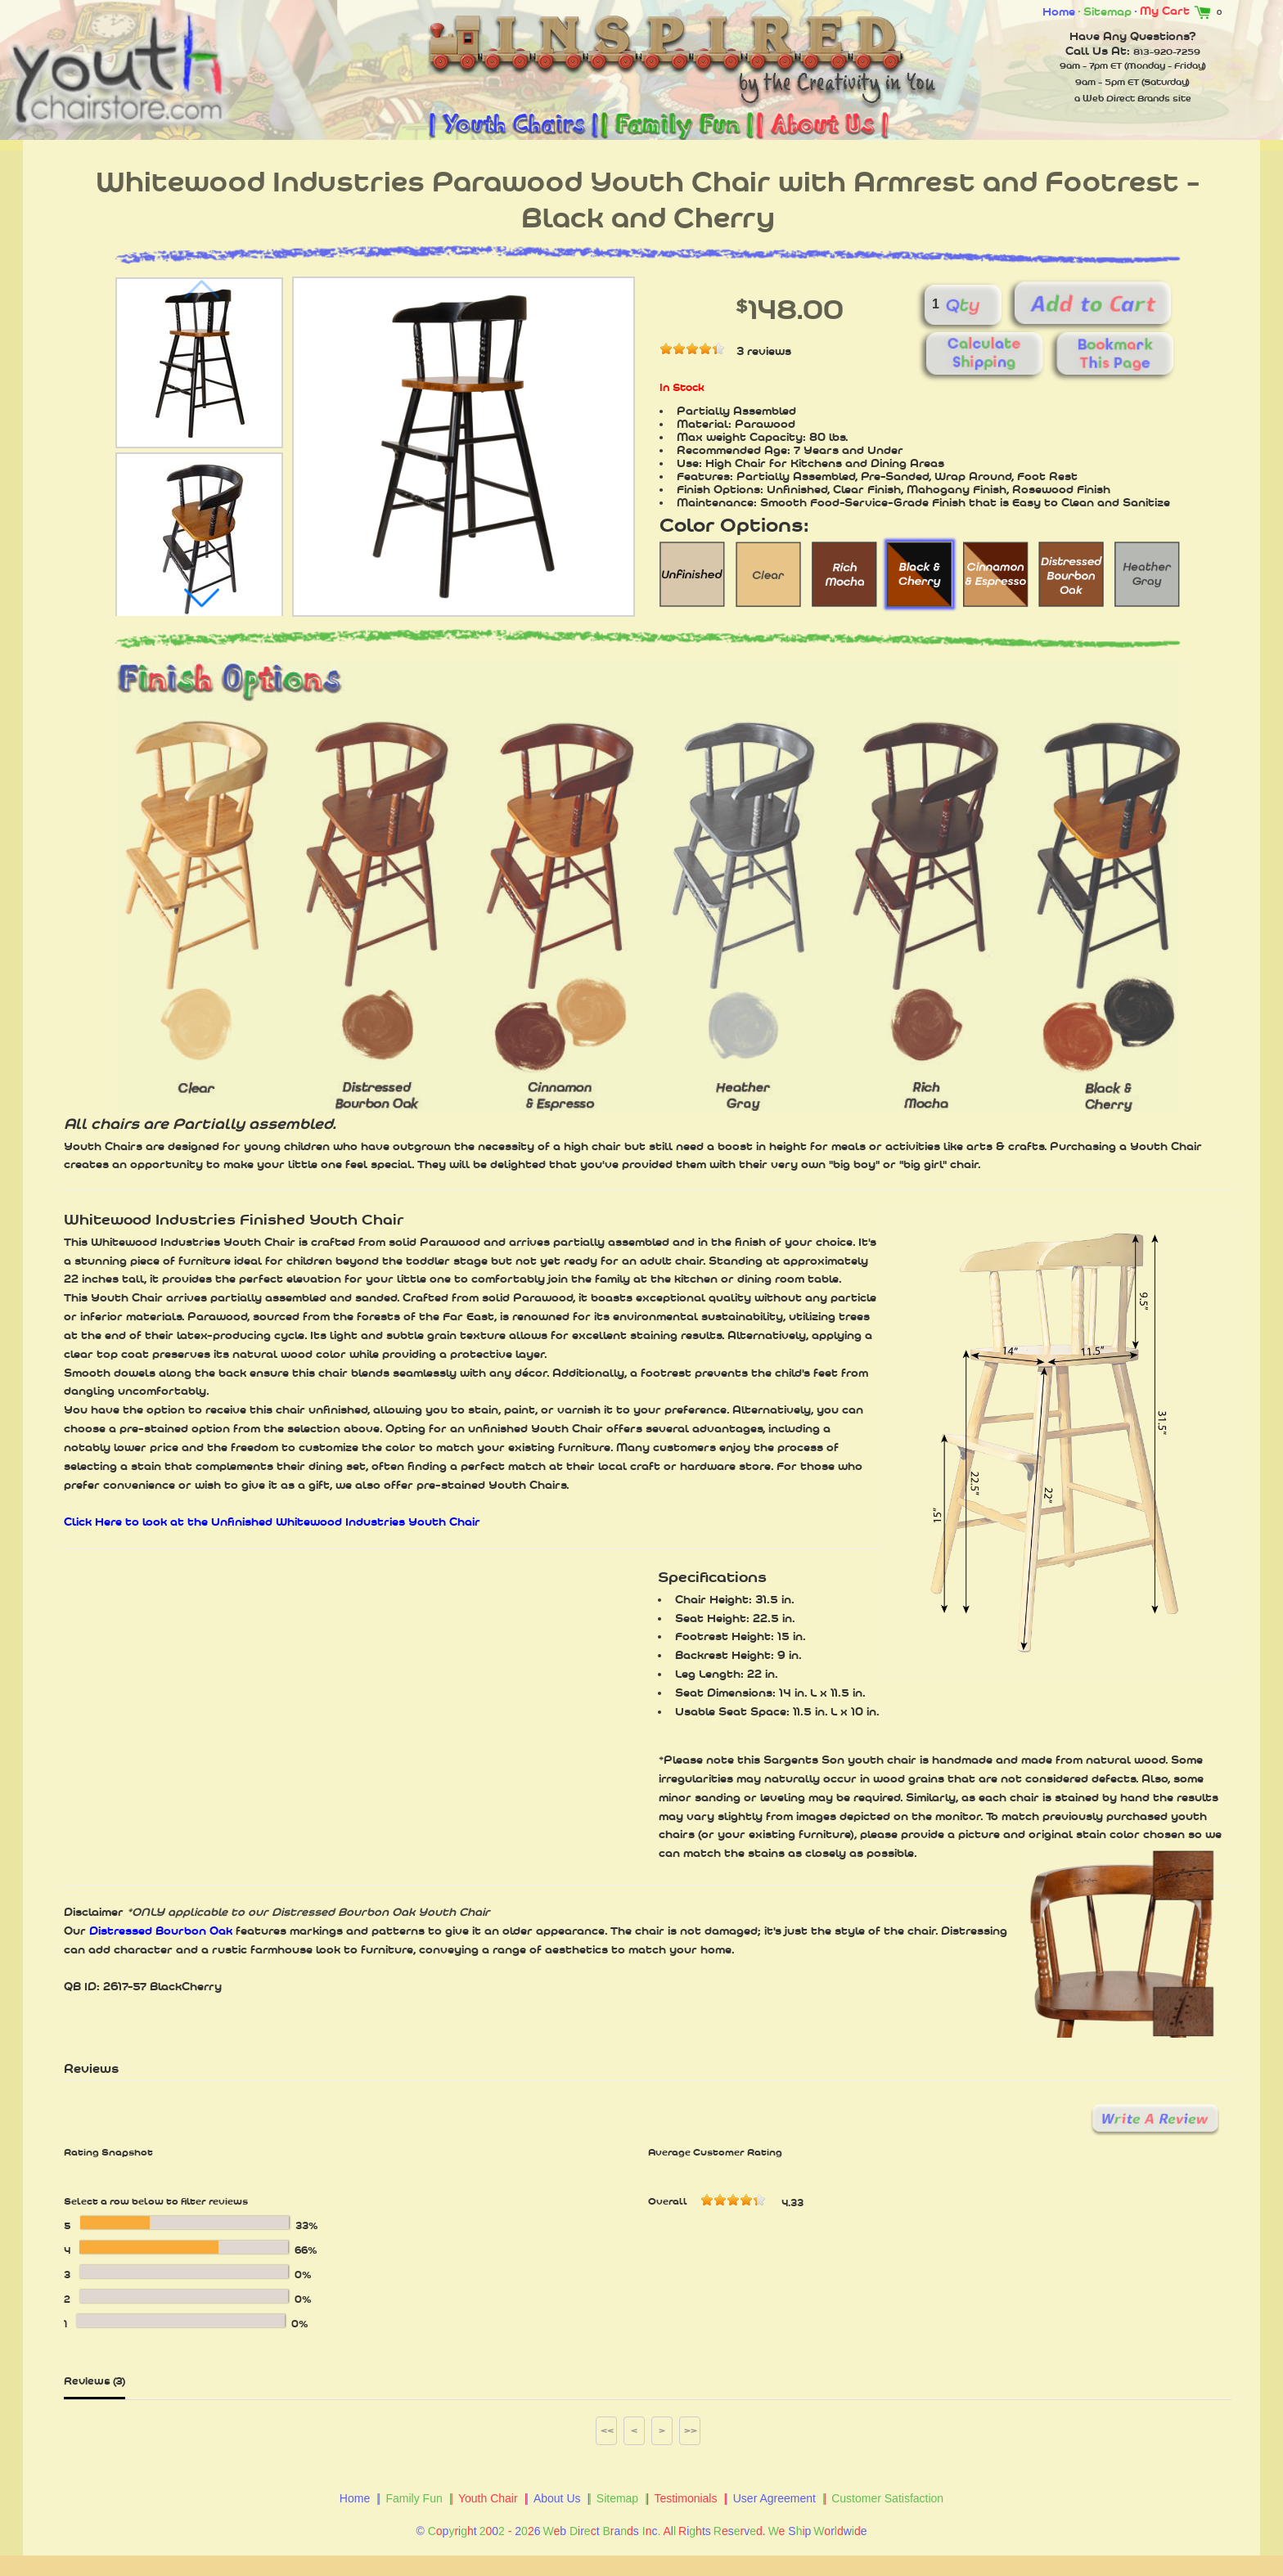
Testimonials (685, 2498)
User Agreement (774, 2498)
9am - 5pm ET (1107, 82)
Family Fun (413, 2498)
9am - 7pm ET (1091, 65)
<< (607, 2430)
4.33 (792, 2203)
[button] (201, 598)
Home (1058, 11)
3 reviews (763, 350)
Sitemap (1107, 11)
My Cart (1178, 10)
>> (690, 2430)
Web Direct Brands (1126, 98)
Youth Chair (488, 2498)
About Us (557, 2498)
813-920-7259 (1166, 51)
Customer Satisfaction (887, 2498)
